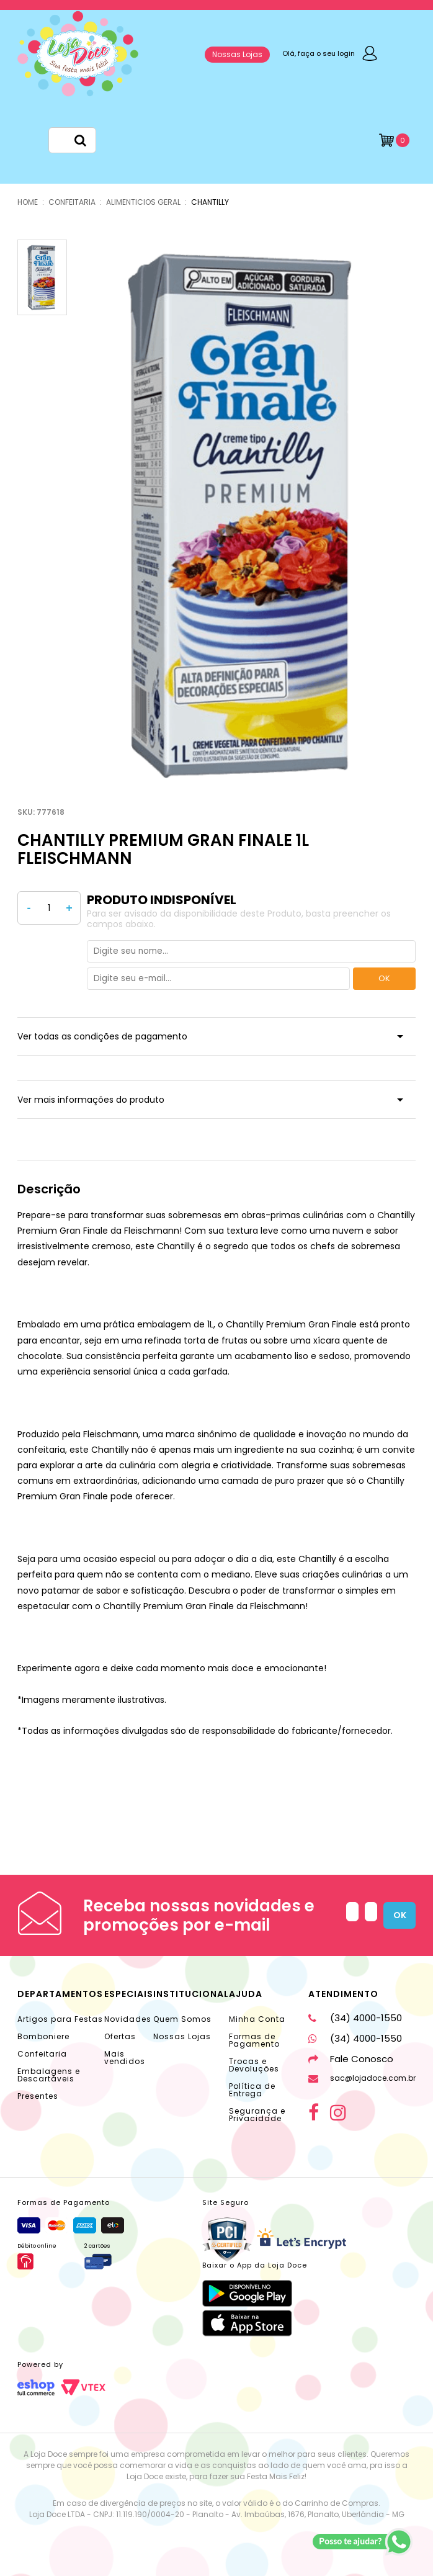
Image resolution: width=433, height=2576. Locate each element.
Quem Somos (182, 2019)
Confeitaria (42, 2054)
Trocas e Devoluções (254, 2065)
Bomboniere (43, 2036)
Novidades (127, 2019)
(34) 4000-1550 (355, 2017)
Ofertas (120, 2036)
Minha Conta (257, 2019)
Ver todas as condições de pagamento (102, 1036)
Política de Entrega (252, 2090)
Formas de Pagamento (254, 2040)
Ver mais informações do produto (90, 1099)
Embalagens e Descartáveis (48, 2075)
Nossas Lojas (237, 54)
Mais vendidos (124, 2058)
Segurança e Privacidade (257, 2115)
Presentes (37, 2096)
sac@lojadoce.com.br (362, 2078)
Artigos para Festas (60, 2019)
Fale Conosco (350, 2058)
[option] (246, 515)
